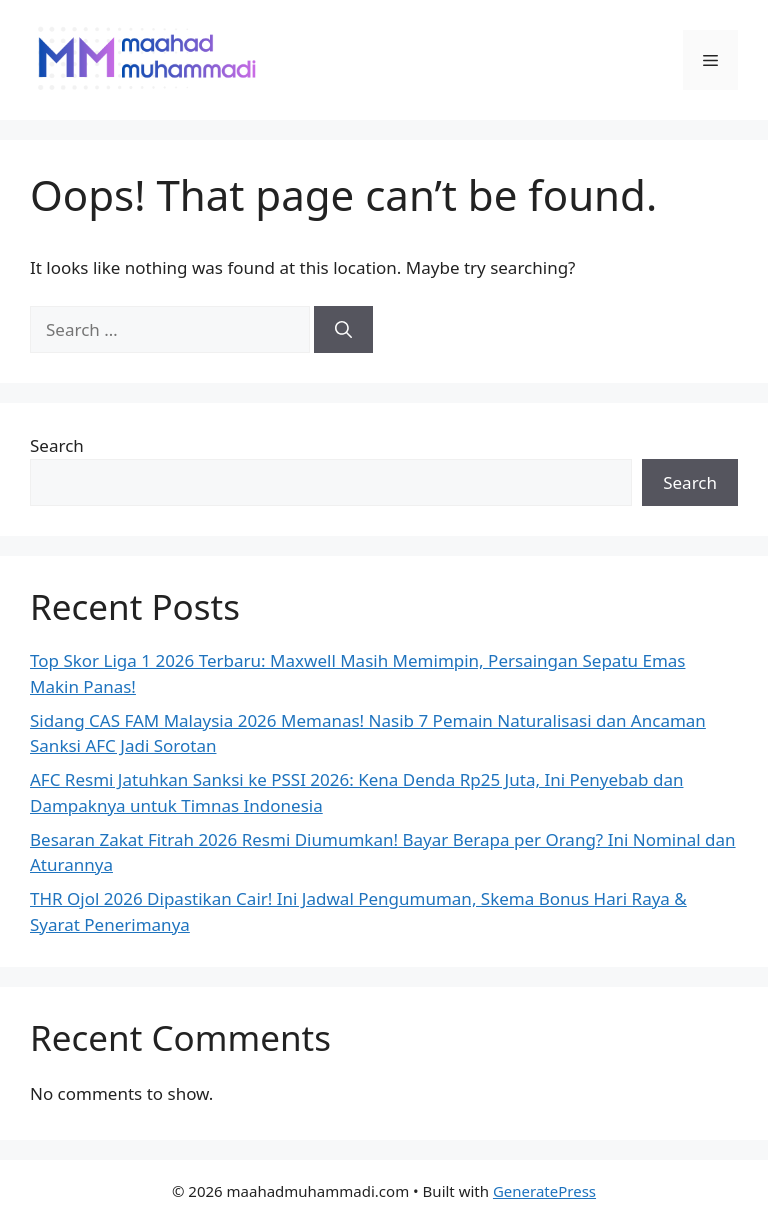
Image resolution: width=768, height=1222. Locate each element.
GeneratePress (544, 1191)
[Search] (343, 330)
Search (57, 445)
